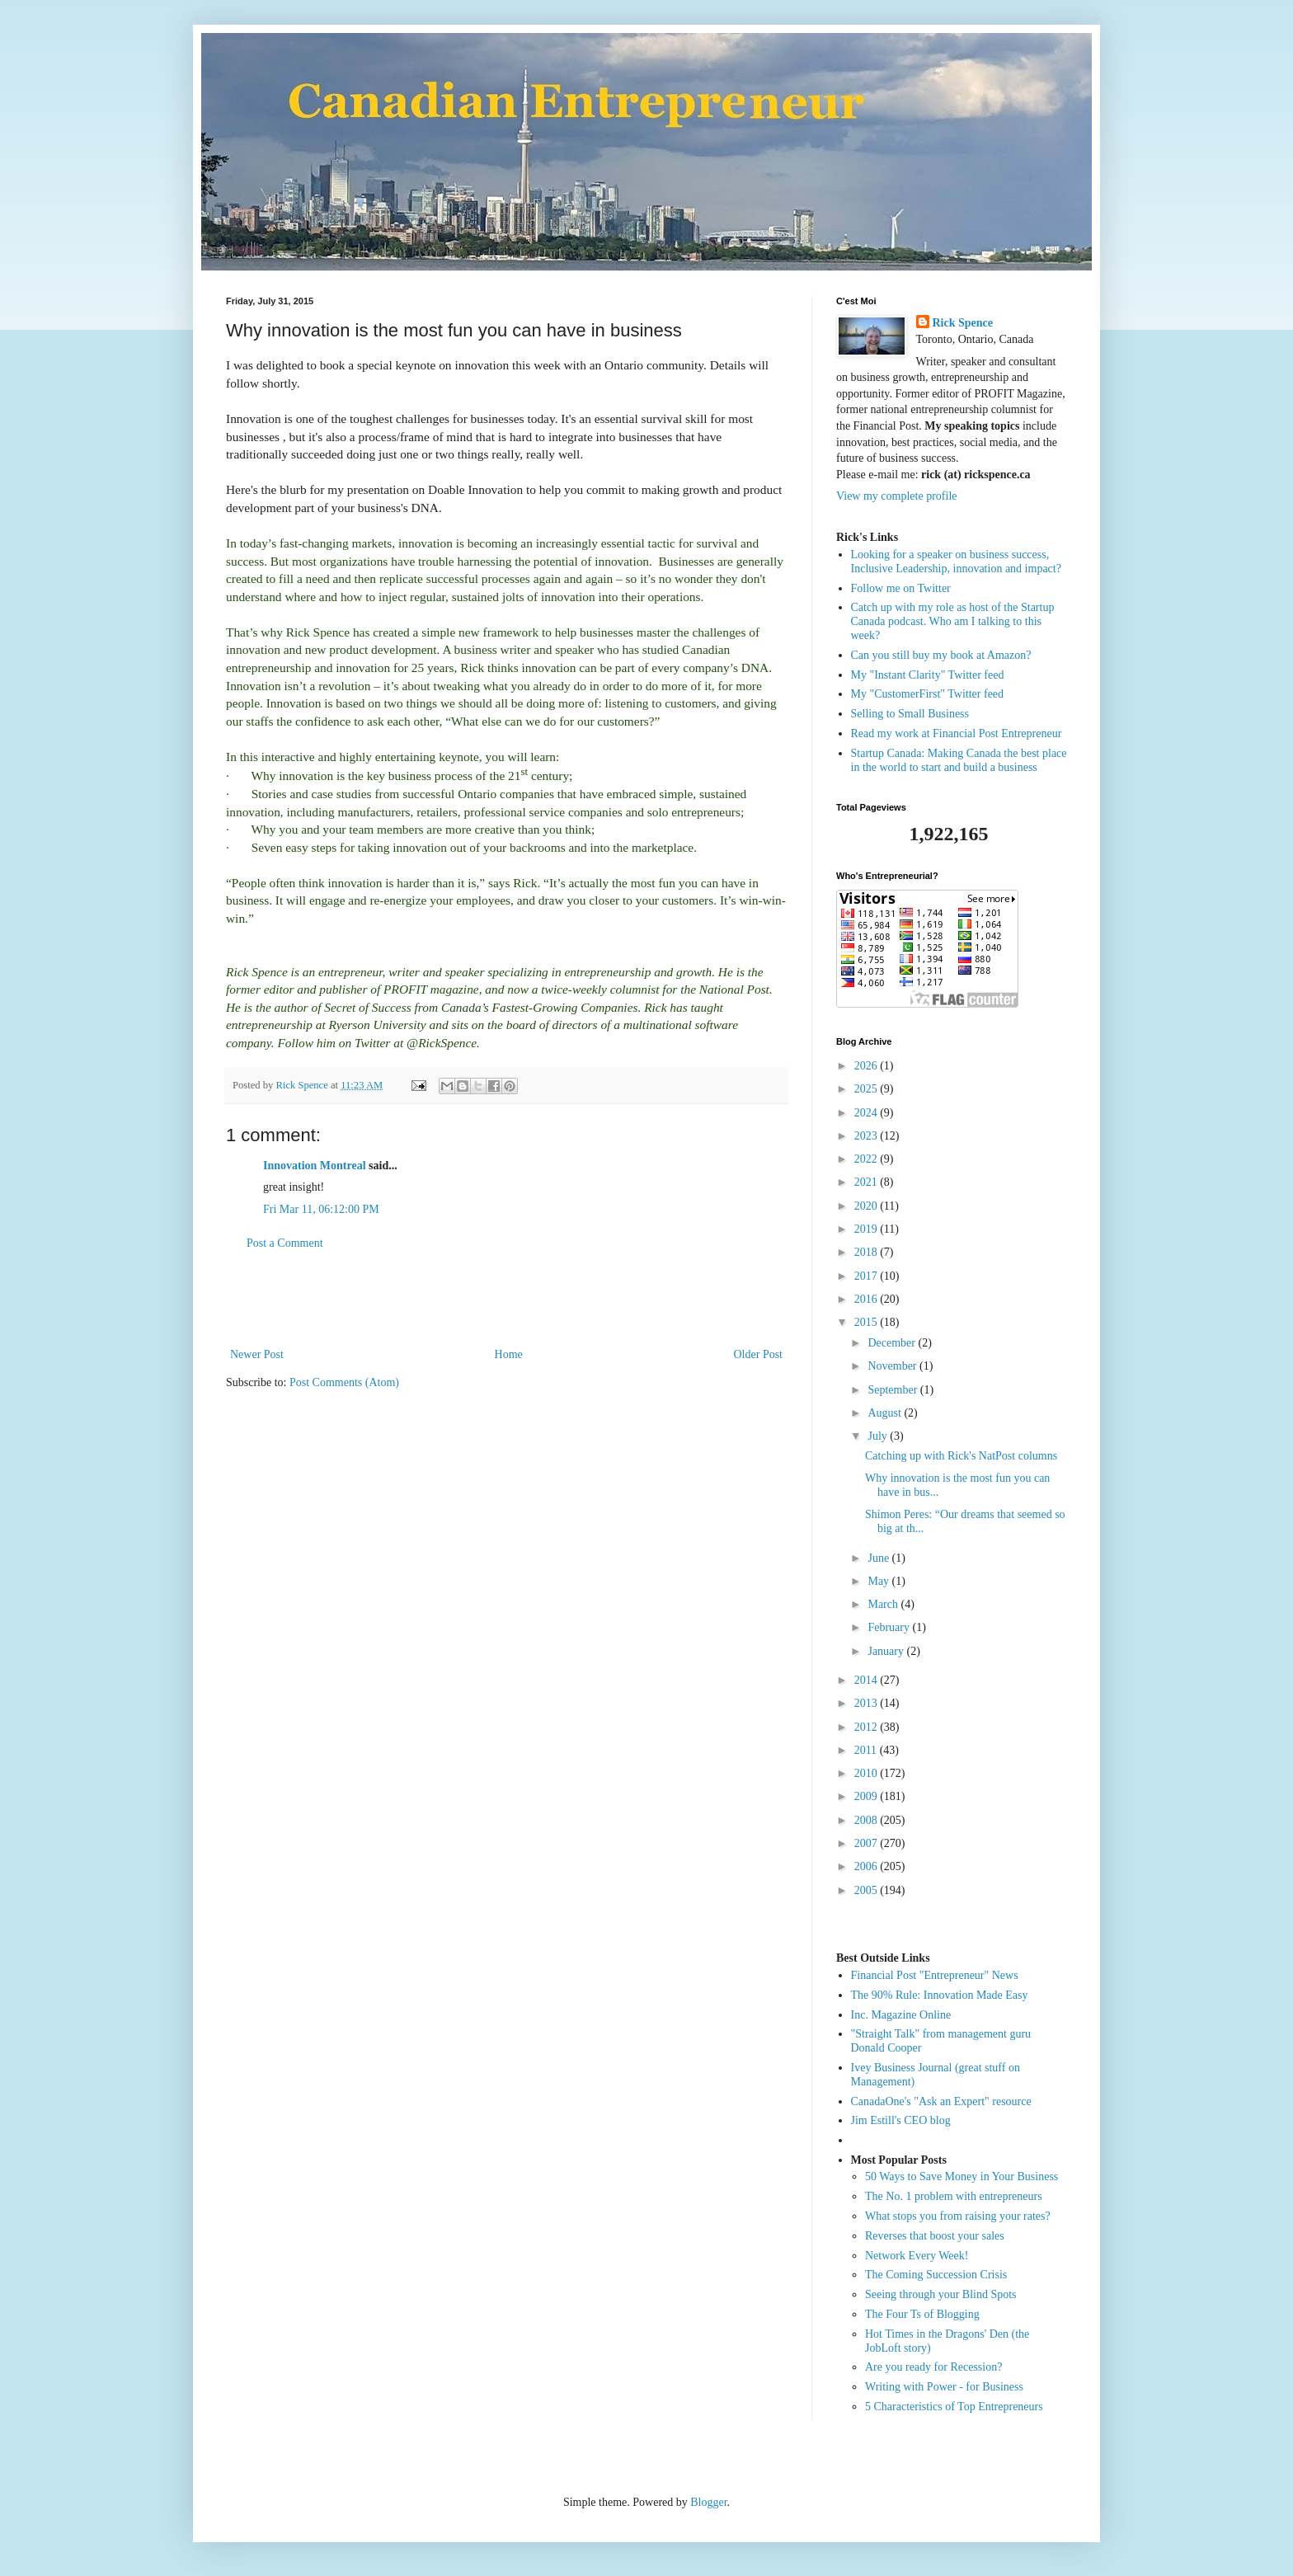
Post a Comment (285, 1243)
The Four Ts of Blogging (922, 2314)
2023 (867, 1136)
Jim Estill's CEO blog (901, 2120)
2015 (867, 1322)
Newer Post (257, 1354)
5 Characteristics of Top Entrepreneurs (954, 2406)
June (879, 1558)
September (893, 1390)
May (879, 1581)
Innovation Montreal (314, 1165)
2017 (867, 1276)
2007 (867, 1843)
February (889, 1627)
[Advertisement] (506, 1298)
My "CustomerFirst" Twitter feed (927, 694)
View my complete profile (896, 496)
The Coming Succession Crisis (936, 2274)
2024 (867, 1113)
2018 (867, 1252)
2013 (867, 1703)
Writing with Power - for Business (944, 2387)
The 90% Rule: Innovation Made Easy (939, 1995)
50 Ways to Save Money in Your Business (961, 2176)
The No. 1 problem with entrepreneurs (953, 2196)
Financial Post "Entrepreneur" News (934, 1975)
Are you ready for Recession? (933, 2367)
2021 (867, 1182)
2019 (867, 1229)
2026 (867, 1066)
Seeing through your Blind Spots (941, 2294)
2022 (867, 1159)
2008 (867, 1820)
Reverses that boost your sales (934, 2236)
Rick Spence (963, 323)
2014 (867, 1680)
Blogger (708, 2502)
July (878, 1436)
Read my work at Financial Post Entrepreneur (956, 733)
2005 (867, 1890)
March (883, 1604)
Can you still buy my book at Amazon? (941, 655)
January (886, 1651)
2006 (867, 1866)
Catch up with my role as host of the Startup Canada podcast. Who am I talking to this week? (953, 621)
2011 (867, 1750)
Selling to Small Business (910, 713)
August (885, 1413)
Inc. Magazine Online (901, 2015)
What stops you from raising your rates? (958, 2216)
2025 (867, 1089)
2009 (867, 1796)
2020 (867, 1206)
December (892, 1343)
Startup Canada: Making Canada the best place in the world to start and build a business (959, 760)
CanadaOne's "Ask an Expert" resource (941, 2101)
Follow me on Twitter (901, 588)
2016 (867, 1299)
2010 (867, 1773)
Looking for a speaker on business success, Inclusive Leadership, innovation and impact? (956, 561)
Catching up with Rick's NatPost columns (961, 1456)
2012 (867, 1727)
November (893, 1366)
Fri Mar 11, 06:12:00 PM (321, 1209)
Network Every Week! (916, 2255)
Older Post (758, 1354)
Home (509, 1354)
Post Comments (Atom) (344, 1382)
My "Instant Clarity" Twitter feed (927, 675)
